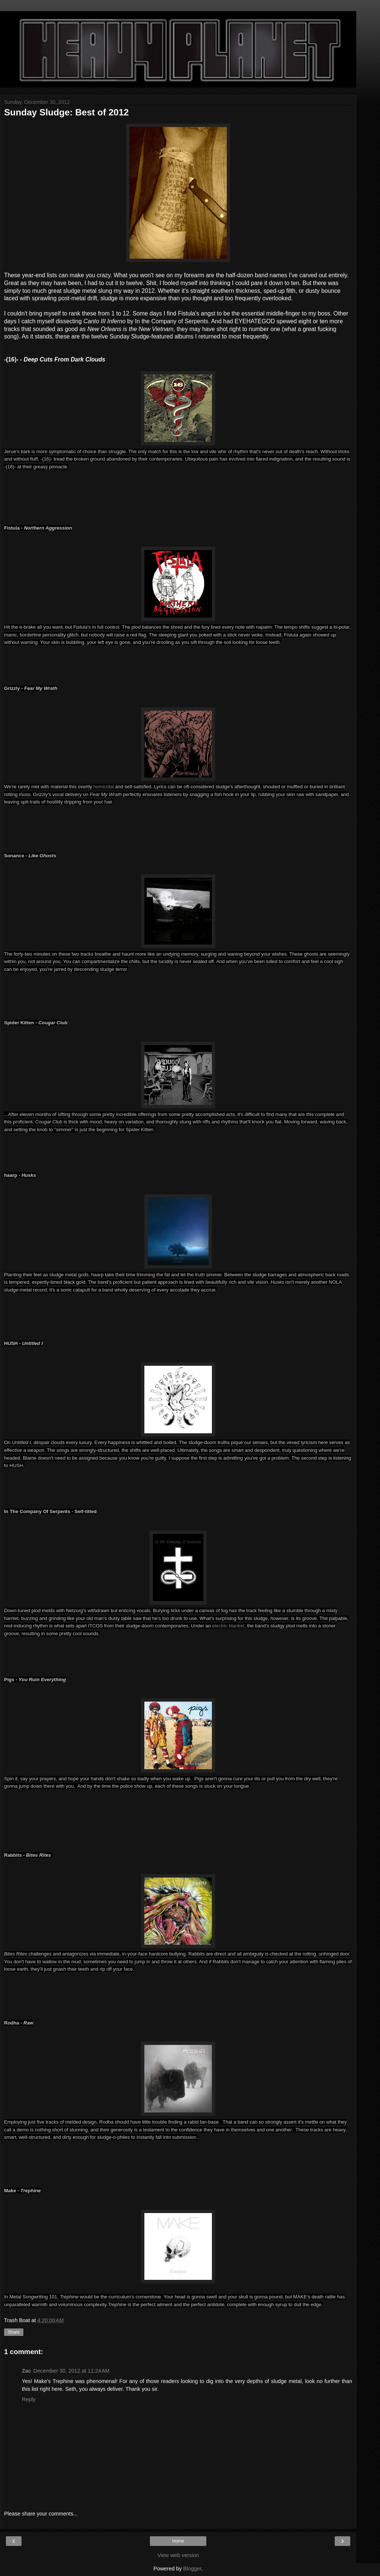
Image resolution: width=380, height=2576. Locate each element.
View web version (178, 2555)
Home (178, 2541)
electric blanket (228, 1626)
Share (14, 2332)
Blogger (192, 2569)
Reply (29, 2399)
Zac (26, 2371)
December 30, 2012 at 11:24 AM (71, 2371)
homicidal (104, 786)
